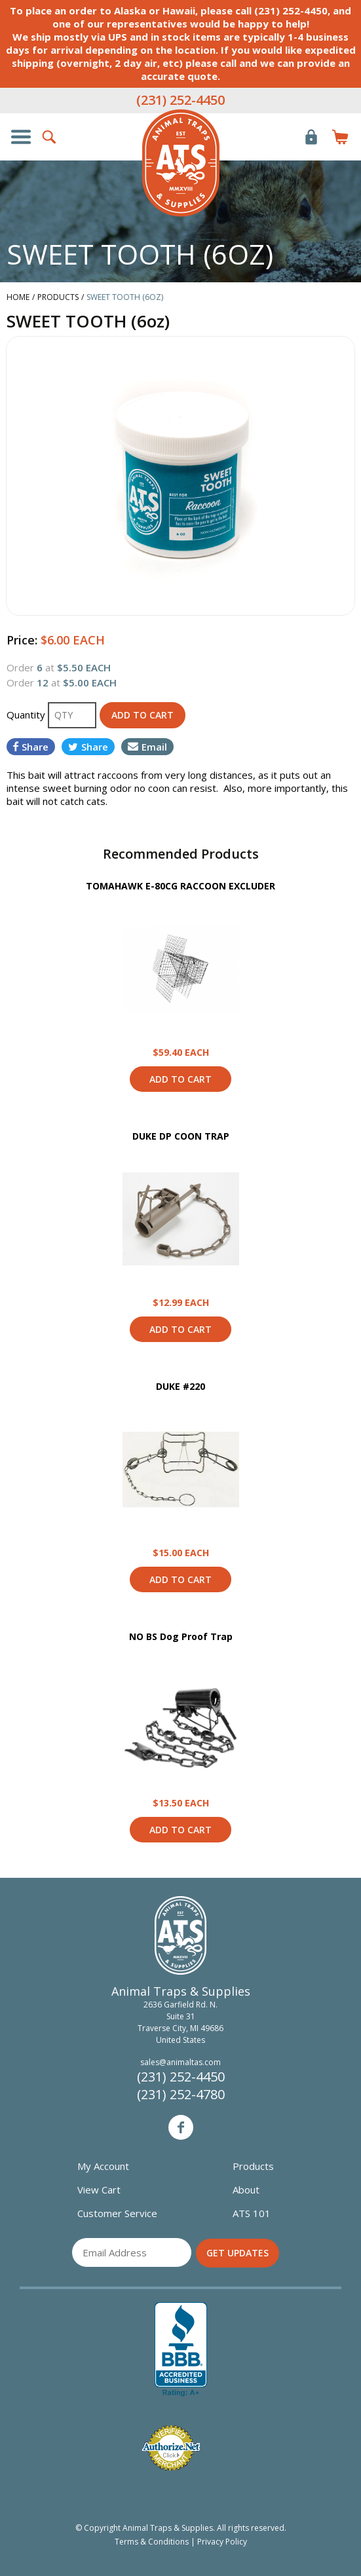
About (246, 2189)
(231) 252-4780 (181, 2094)
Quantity (27, 714)
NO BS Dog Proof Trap (181, 1636)
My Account (103, 2166)
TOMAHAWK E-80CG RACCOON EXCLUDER (180, 886)
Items (340, 136)
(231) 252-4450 (180, 100)
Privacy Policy (222, 2541)
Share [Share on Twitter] (88, 746)
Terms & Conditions (152, 2541)
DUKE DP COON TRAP (180, 1136)
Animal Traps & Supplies (180, 163)
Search (49, 136)
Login (311, 136)
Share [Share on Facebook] (30, 746)
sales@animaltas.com (180, 2062)
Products (253, 2166)
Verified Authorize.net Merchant (171, 2448)
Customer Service (117, 2213)
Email (147, 746)
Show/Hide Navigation (21, 136)
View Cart (99, 2189)
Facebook (180, 2127)
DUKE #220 (180, 1386)
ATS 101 (252, 2213)
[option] (180, 476)
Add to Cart (180, 1079)
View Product (181, 968)
